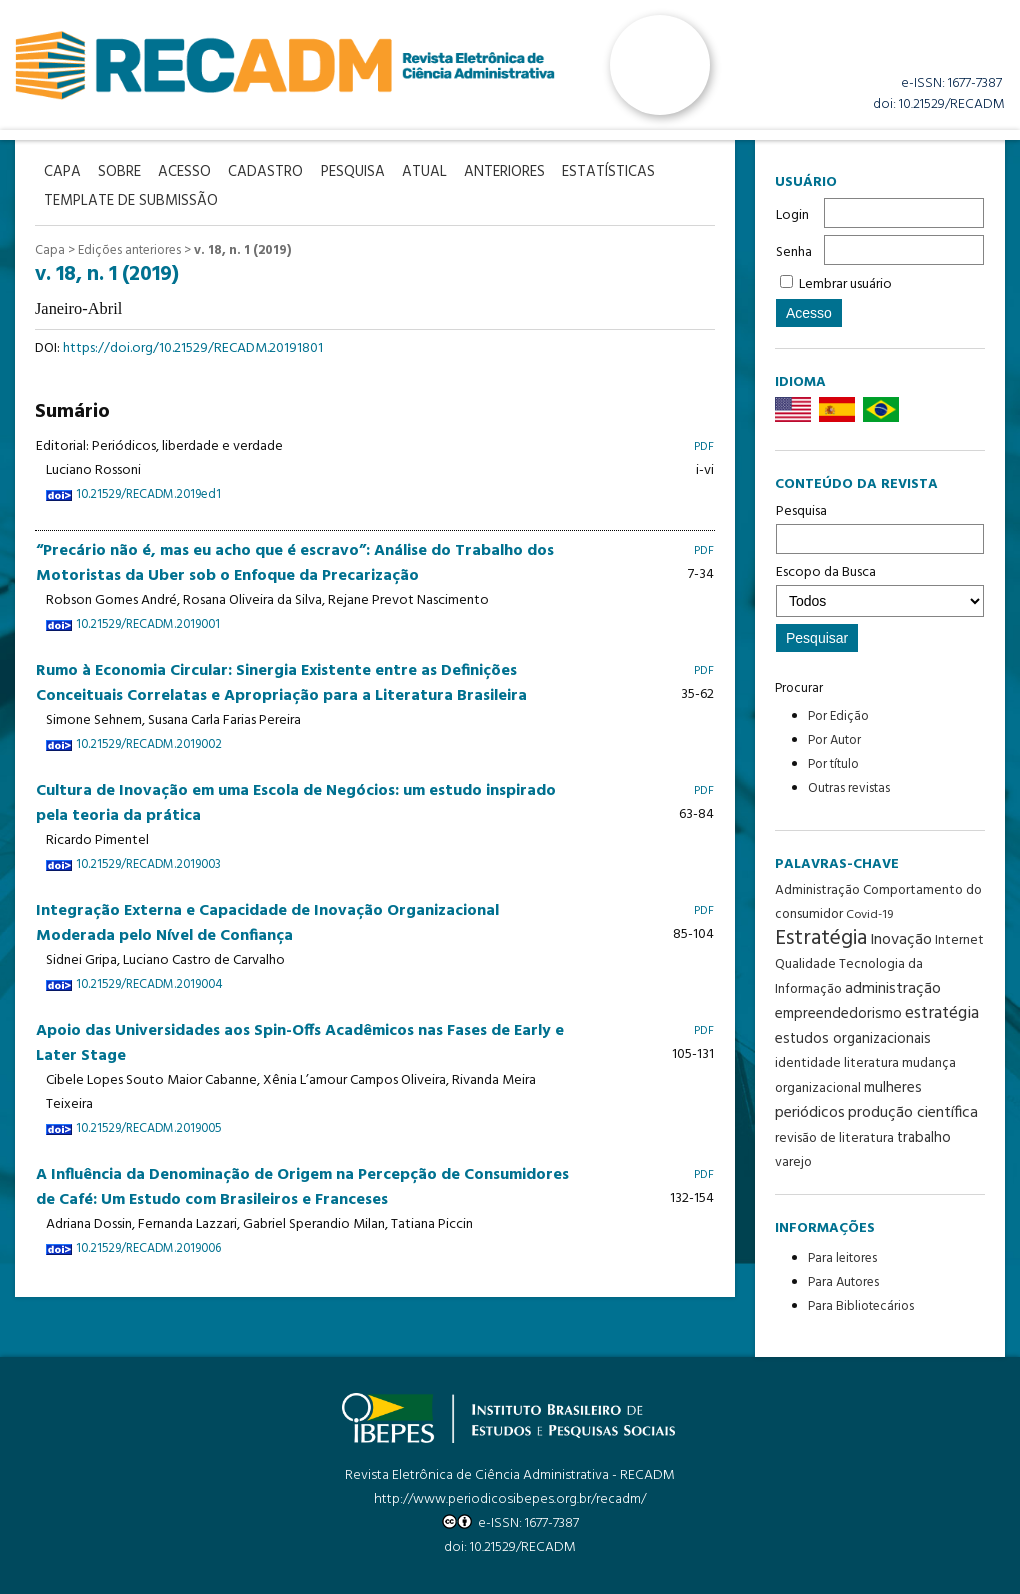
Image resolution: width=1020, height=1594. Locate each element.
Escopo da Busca (880, 589)
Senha (794, 252)
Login (792, 215)
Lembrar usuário (845, 284)
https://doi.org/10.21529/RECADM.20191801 (193, 346)
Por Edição (838, 716)
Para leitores (842, 1258)
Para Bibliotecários (861, 1306)
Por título (833, 764)
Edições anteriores (129, 247)
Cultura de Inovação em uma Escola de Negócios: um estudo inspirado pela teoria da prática (296, 800)
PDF (704, 444)
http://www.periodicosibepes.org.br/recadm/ (510, 1499)
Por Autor (834, 740)
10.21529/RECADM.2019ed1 (148, 493)
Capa (50, 247)
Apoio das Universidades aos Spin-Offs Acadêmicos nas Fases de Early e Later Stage (300, 1040)
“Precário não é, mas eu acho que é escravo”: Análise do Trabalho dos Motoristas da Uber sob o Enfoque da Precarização (295, 560)
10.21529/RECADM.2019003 (148, 862)
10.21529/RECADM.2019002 (149, 742)
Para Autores (843, 1282)
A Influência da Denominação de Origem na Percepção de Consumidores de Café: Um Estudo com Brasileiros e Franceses (302, 1184)
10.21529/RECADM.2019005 (148, 1126)
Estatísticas (629, 171)
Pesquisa (880, 527)
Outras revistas (849, 788)
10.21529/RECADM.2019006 (148, 1246)
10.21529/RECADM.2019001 (148, 622)
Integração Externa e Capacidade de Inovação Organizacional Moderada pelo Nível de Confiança (267, 920)
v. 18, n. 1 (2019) (242, 247)
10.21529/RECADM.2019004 (149, 982)
